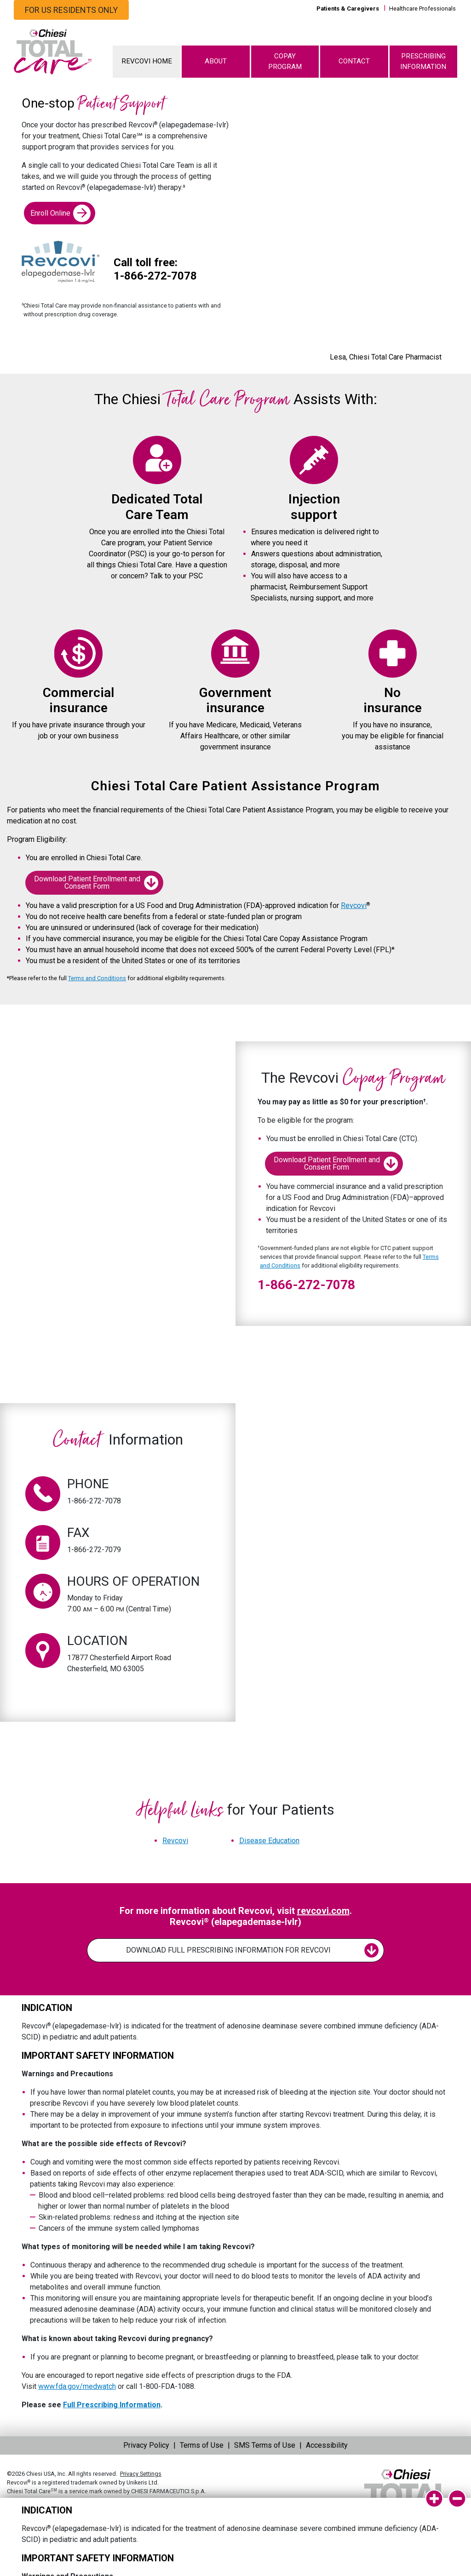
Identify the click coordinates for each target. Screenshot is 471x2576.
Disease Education (269, 1840)
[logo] (53, 51)
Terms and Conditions (97, 978)
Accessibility (327, 2445)
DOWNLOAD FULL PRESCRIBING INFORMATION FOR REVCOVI (228, 1950)
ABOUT (216, 61)
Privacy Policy (146, 2445)
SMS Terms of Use (264, 2445)
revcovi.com (323, 1910)
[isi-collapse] (457, 2499)
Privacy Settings (140, 2473)
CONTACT (354, 61)
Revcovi (354, 905)
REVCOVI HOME (146, 61)
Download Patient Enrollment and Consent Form (87, 882)
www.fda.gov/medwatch (77, 2386)
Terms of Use (202, 2445)
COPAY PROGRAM (285, 61)
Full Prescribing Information (112, 2404)
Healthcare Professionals (422, 8)
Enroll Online (50, 213)
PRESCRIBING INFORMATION (423, 61)
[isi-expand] (434, 2499)
